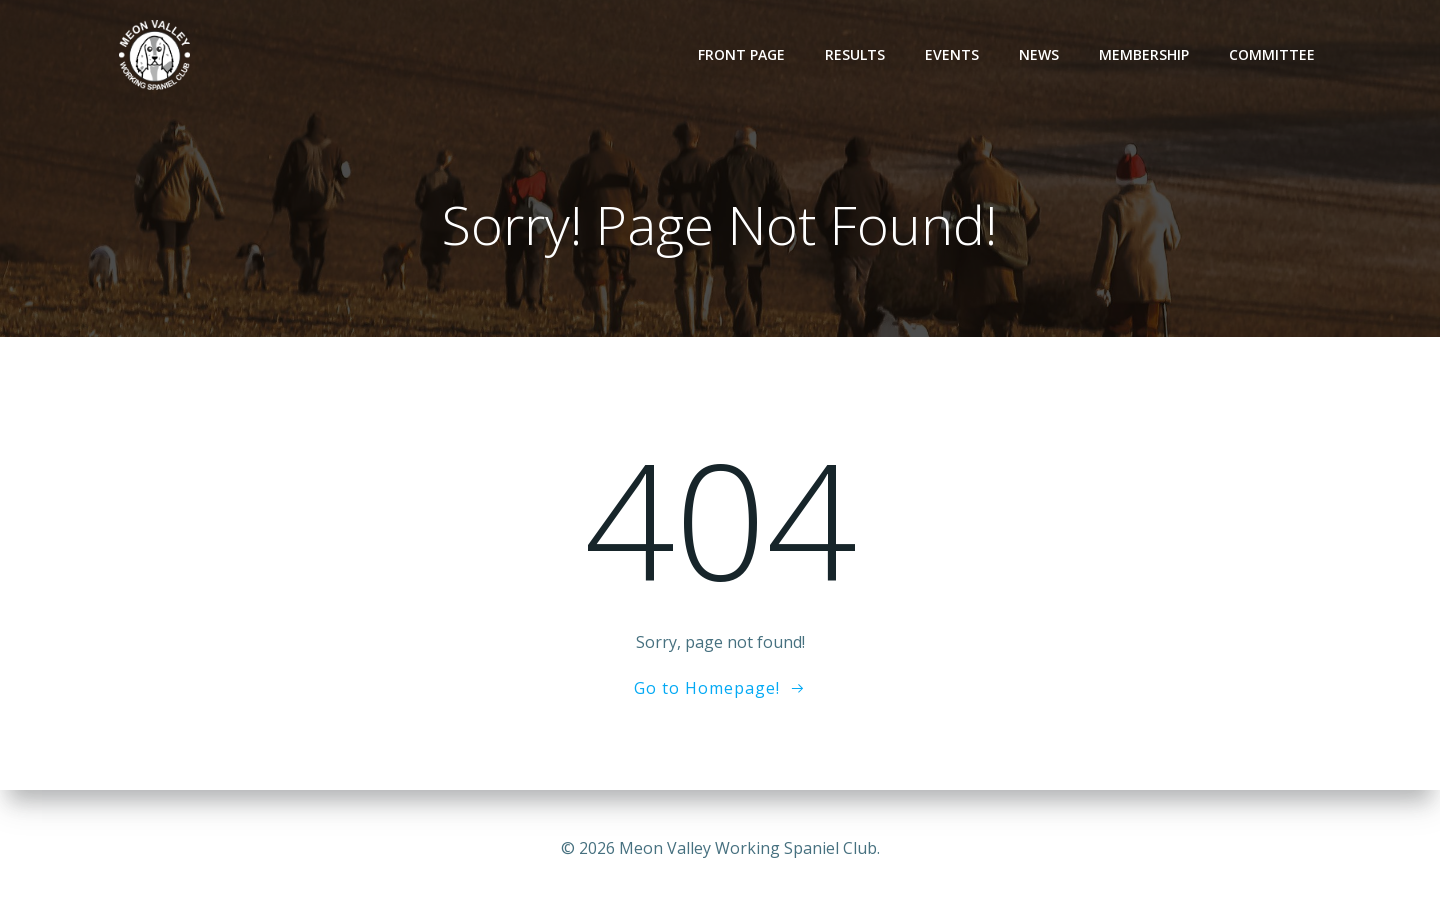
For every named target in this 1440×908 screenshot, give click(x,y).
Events (953, 54)
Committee (1273, 54)
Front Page (742, 54)
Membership (1145, 54)
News (1040, 54)
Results (856, 54)
